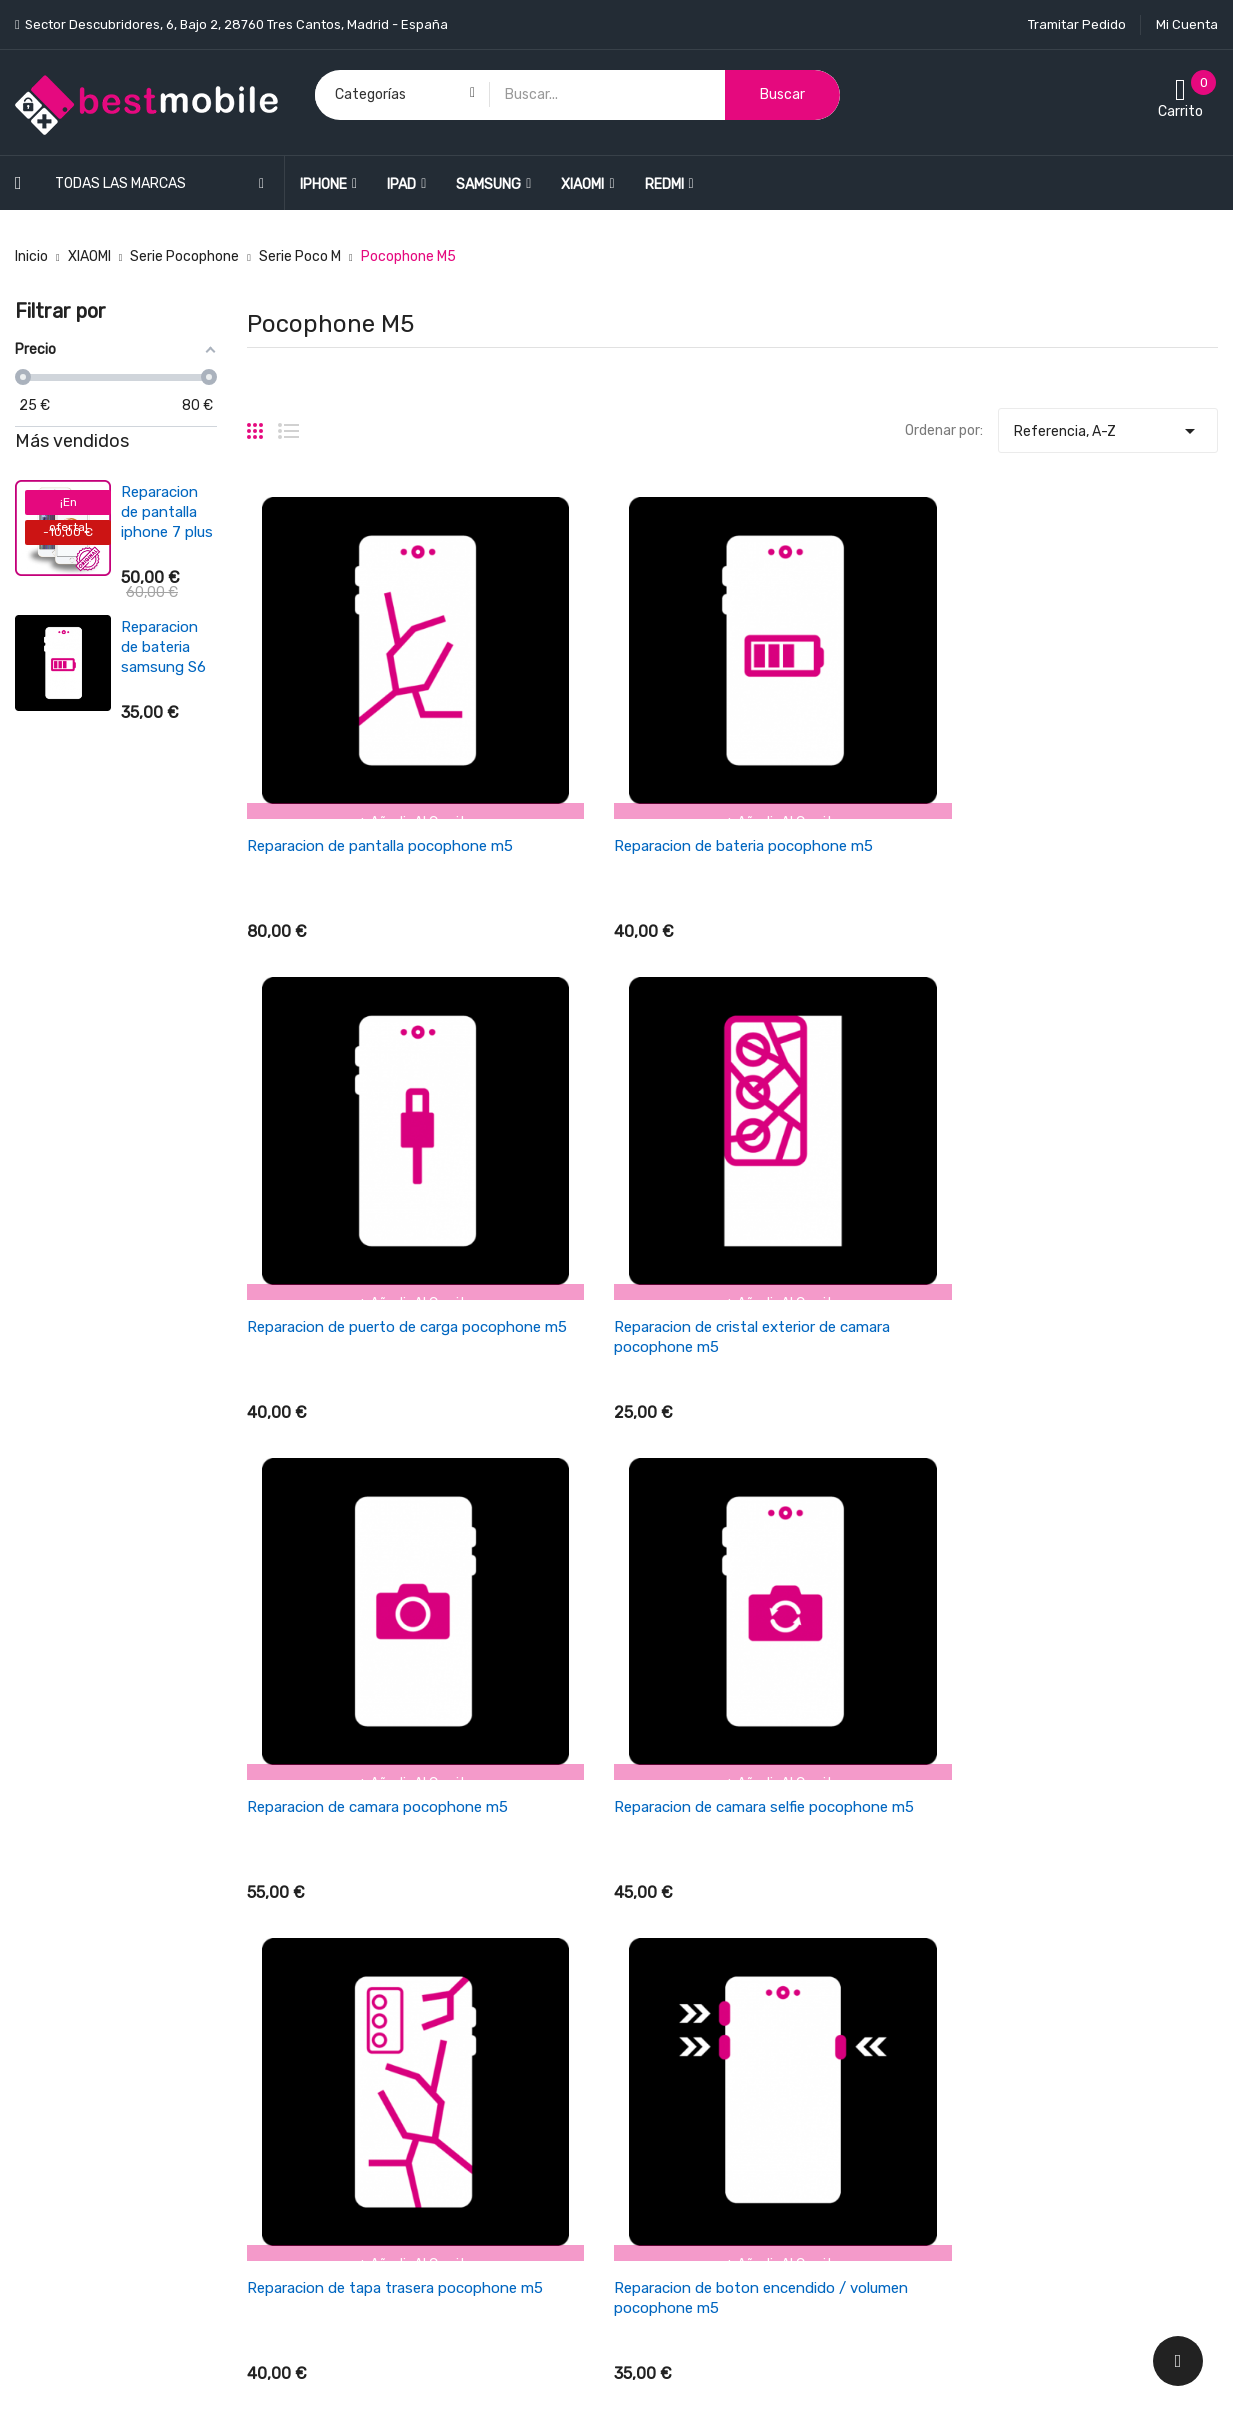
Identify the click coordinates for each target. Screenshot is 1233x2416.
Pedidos (965, 1860)
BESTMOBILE (176, 2379)
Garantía (660, 1965)
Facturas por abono (1003, 1895)
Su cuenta (976, 1785)
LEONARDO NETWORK (372, 2379)
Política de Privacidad (701, 2035)
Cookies (657, 2105)
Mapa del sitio (675, 2140)
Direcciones (977, 1930)
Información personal (1008, 1825)
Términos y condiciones (707, 1895)
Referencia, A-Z (1108, 426)
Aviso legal (666, 2000)
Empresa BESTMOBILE (702, 1930)
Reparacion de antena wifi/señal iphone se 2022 (159, 774)
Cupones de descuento (1014, 1965)
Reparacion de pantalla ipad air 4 (159, 512)
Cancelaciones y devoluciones (728, 1860)
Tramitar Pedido (1077, 24)
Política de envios (688, 1825)
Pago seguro (672, 2070)
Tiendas (657, 2175)
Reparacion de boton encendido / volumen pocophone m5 (1070, 1119)
